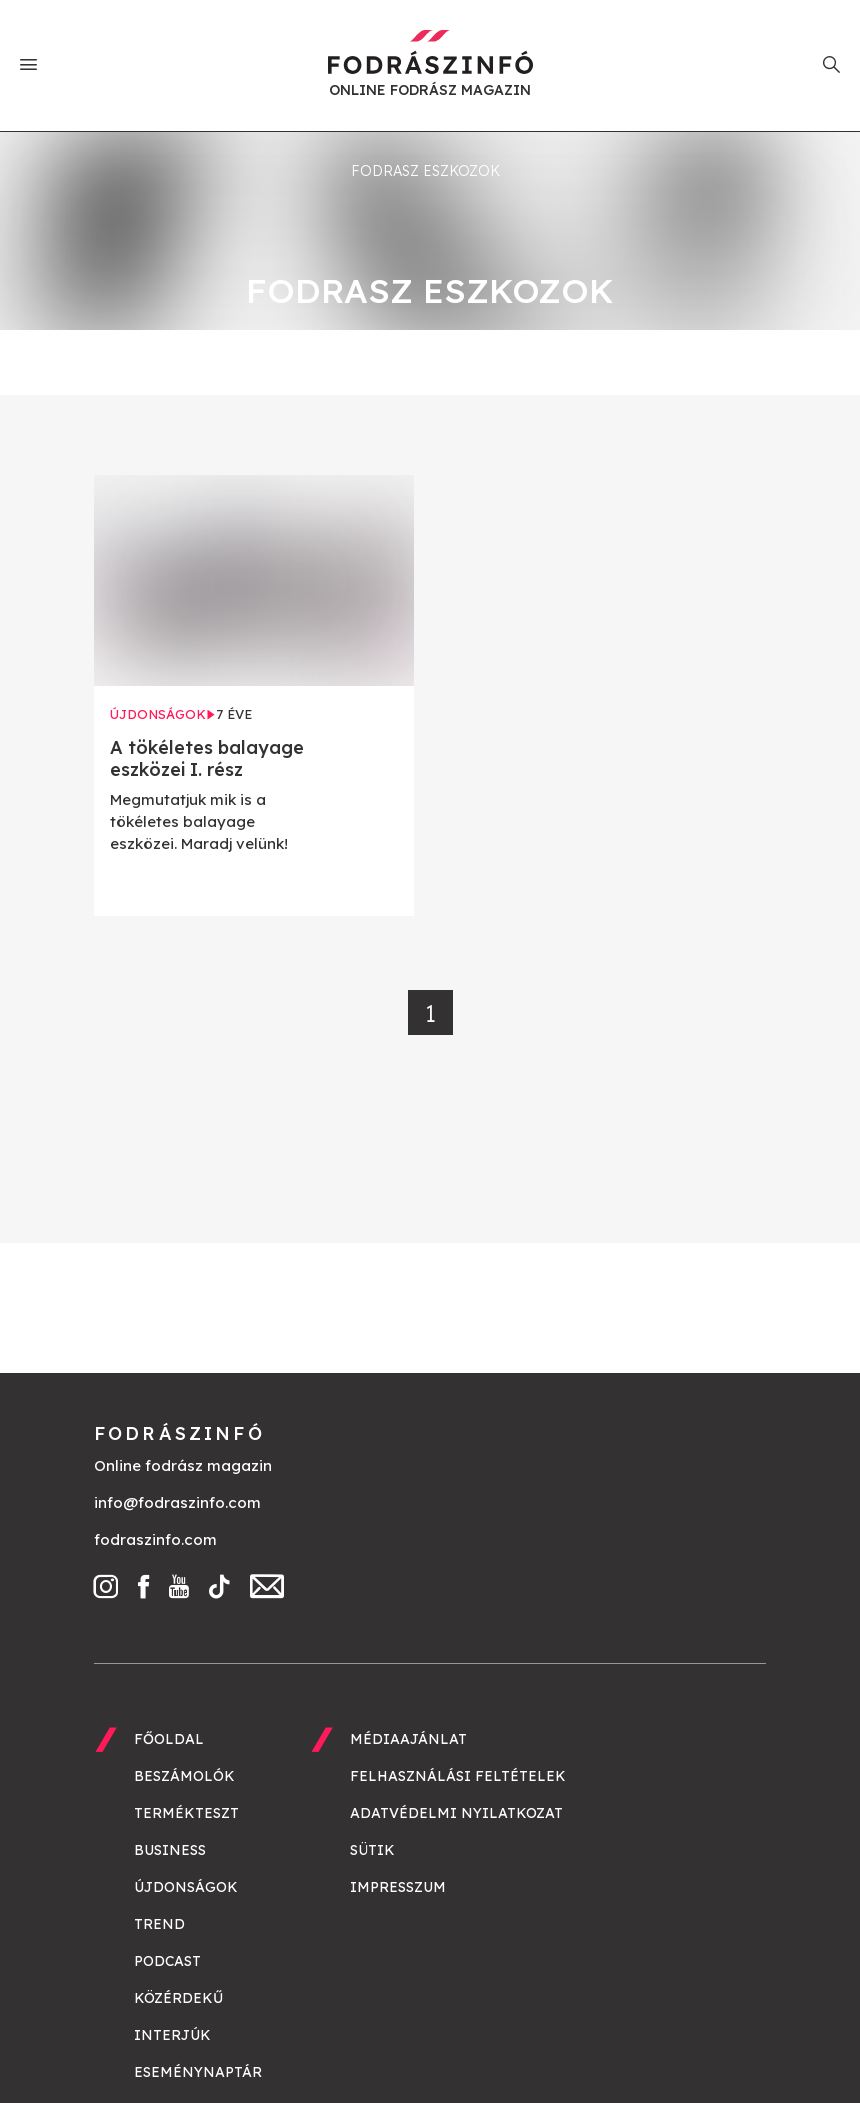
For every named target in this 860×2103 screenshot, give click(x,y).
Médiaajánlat (408, 1739)
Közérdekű (178, 1998)
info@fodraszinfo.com (177, 1502)
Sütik (372, 1850)
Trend (159, 1924)
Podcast (167, 1961)
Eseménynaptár (198, 2072)
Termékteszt (186, 1813)
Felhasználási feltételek (458, 1776)
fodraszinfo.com (155, 1539)
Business (170, 1850)
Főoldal (169, 1739)
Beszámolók (184, 1776)
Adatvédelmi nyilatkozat (456, 1813)
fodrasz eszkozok (425, 171)
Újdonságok (186, 1887)
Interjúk (172, 2035)
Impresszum (398, 1887)
